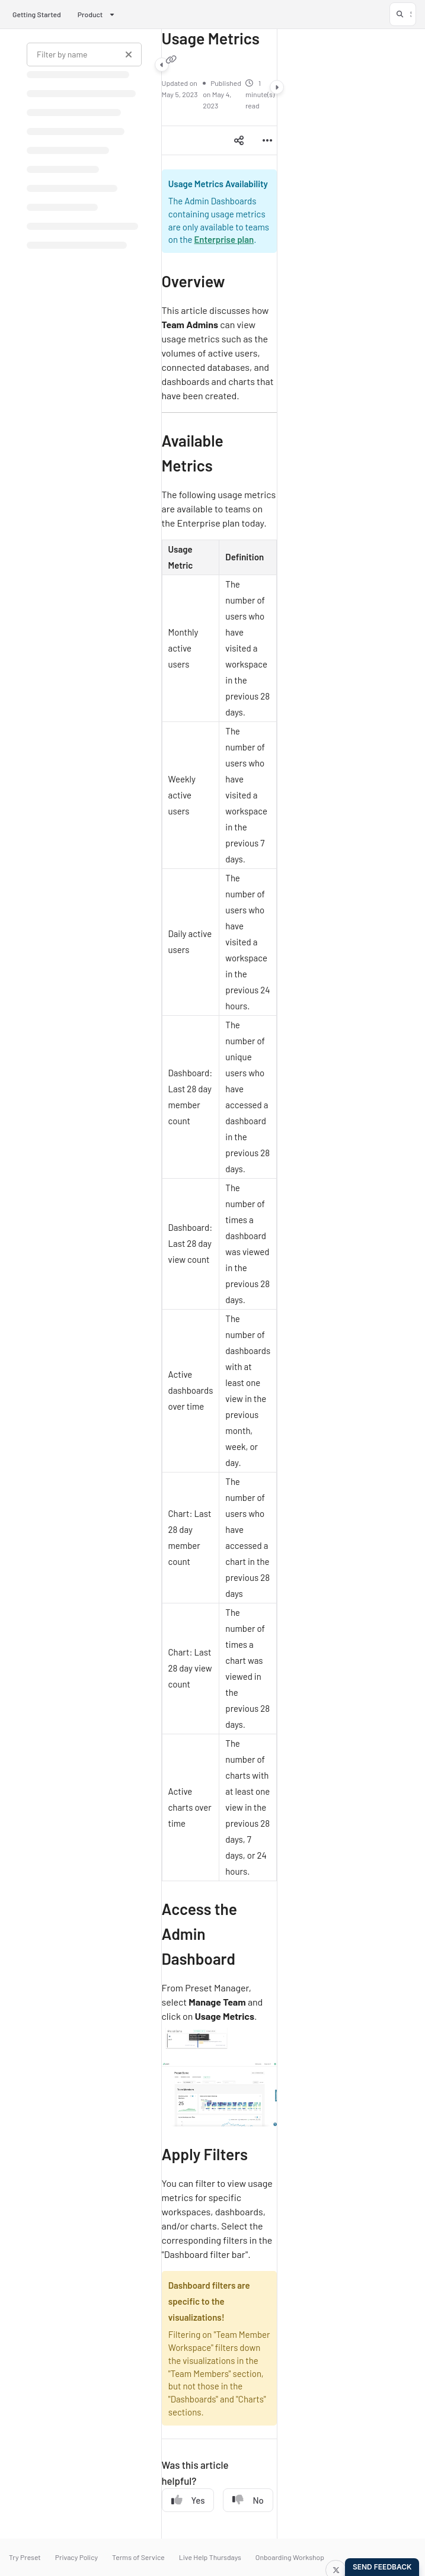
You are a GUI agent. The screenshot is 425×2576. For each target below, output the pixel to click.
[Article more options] (267, 140)
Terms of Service (138, 2557)
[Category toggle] (162, 64)
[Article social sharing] (238, 140)
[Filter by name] (84, 54)
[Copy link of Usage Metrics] (171, 59)
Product (90, 14)
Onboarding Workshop (289, 2557)
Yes (188, 2500)
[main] (219, 1284)
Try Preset (25, 2557)
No (247, 2500)
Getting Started (36, 14)
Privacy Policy (76, 2557)
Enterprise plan (224, 239)
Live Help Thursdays (210, 2557)
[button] (402, 14)
